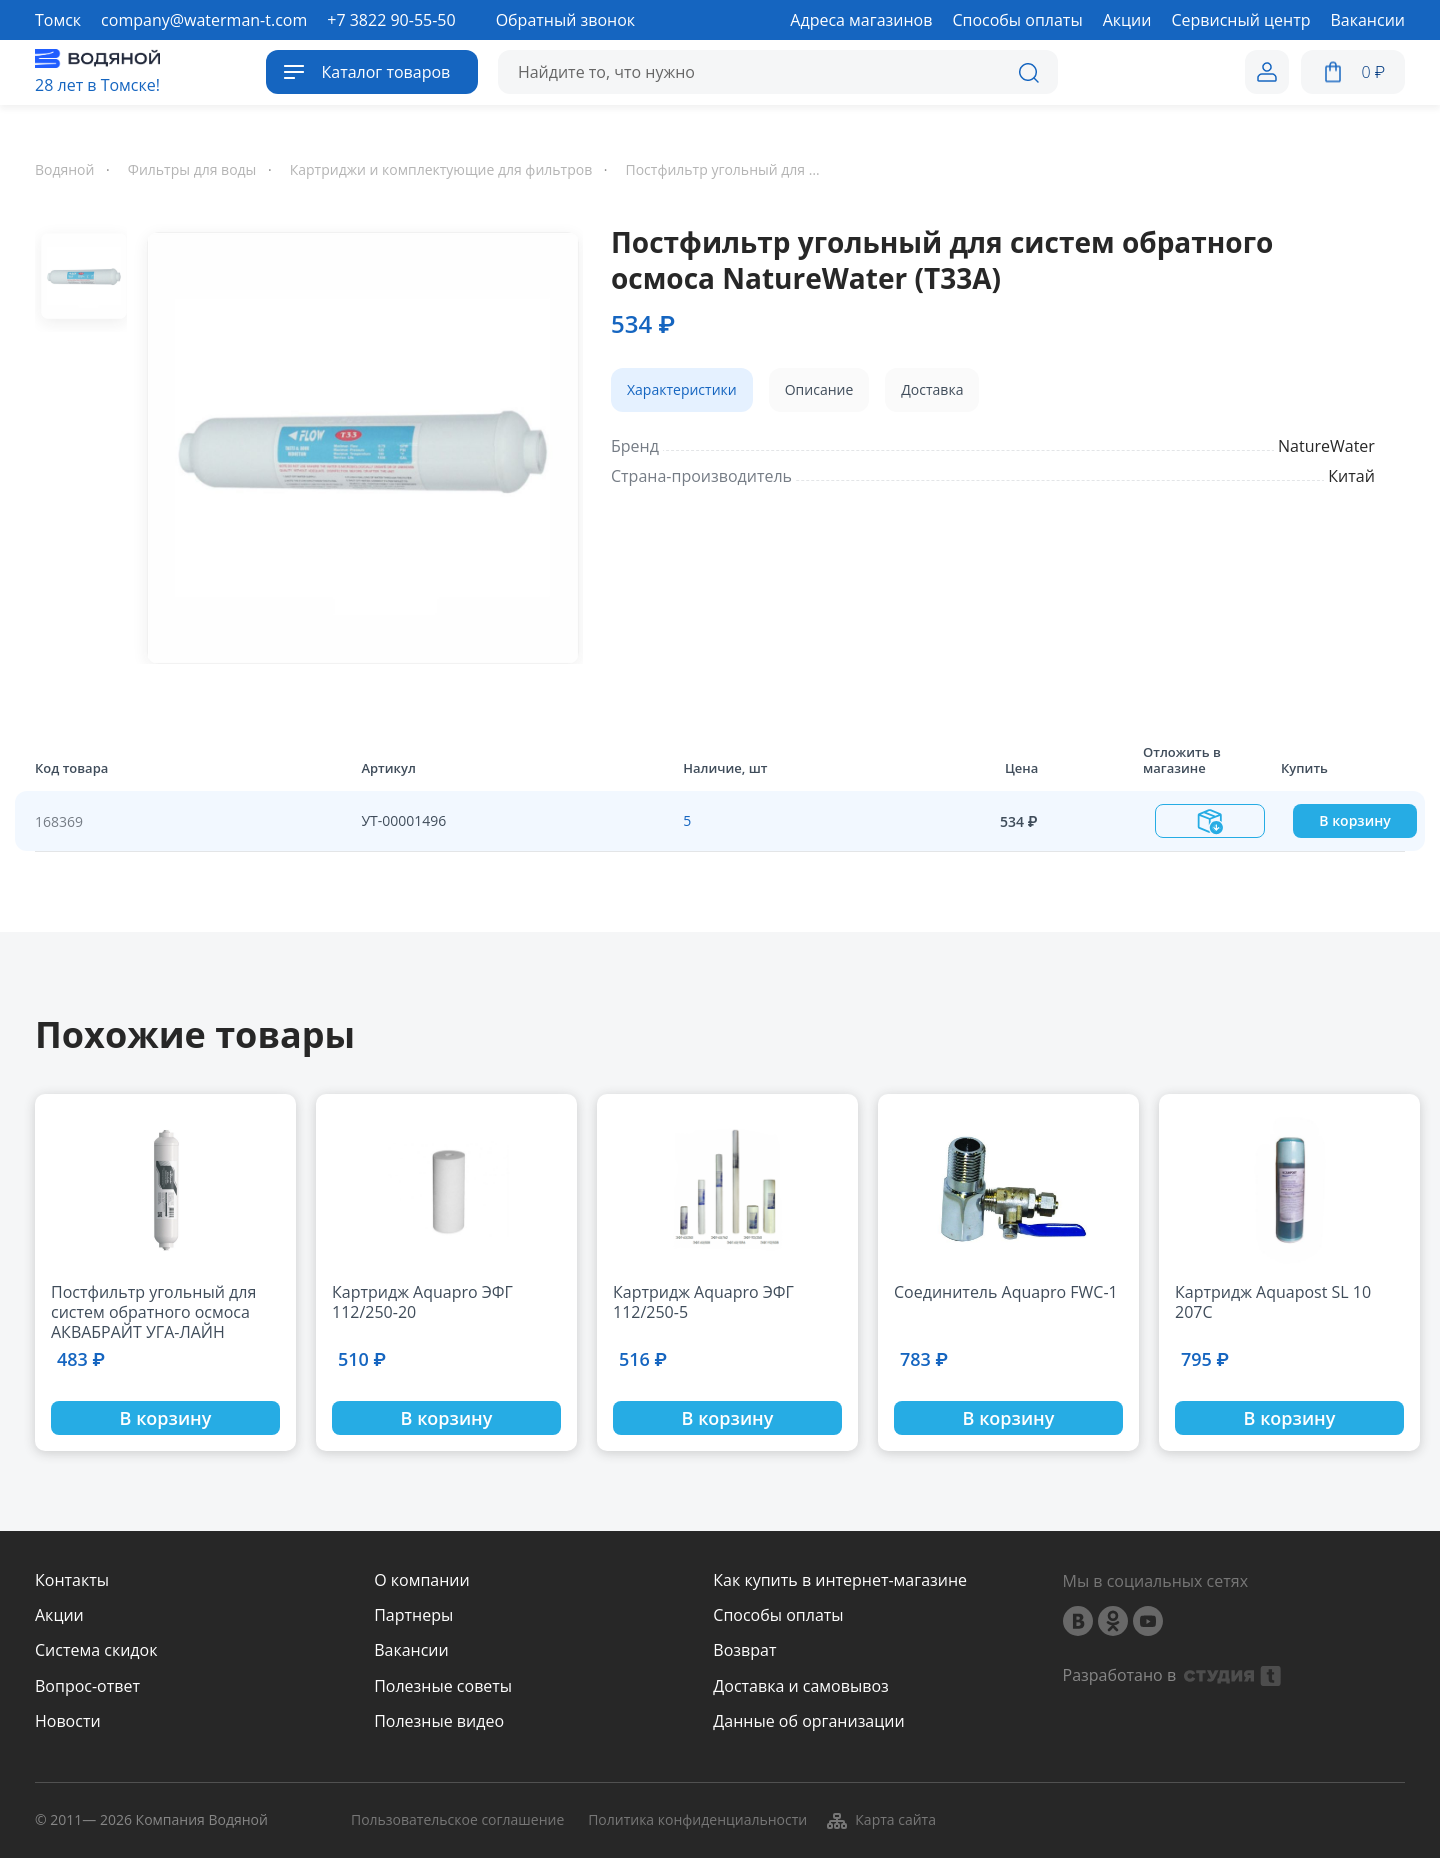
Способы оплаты (778, 1615)
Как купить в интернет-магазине (840, 1580)
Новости (68, 1721)
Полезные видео (439, 1721)
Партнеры (413, 1615)
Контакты (72, 1580)
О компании (422, 1580)
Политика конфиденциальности (697, 1820)
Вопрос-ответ (87, 1686)
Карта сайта (880, 1820)
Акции (59, 1615)
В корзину (1354, 820)
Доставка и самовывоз (800, 1686)
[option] (355, 444)
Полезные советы (443, 1686)
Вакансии (411, 1650)
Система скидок (96, 1650)
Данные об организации (808, 1721)
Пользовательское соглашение (457, 1820)
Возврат (744, 1650)
